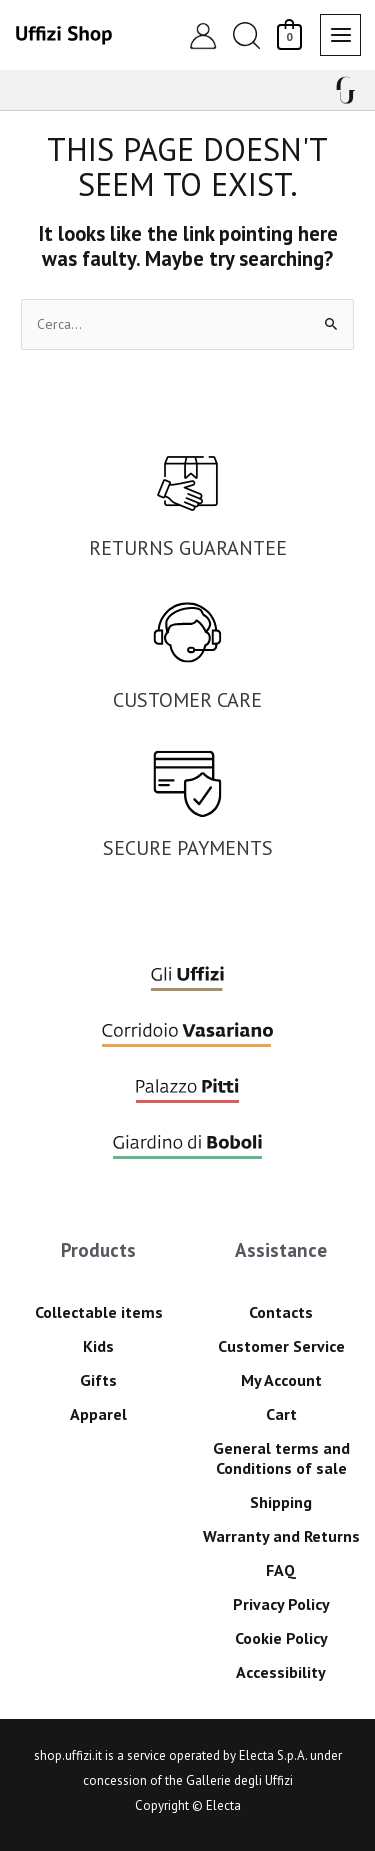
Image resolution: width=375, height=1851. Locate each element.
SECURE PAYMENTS (188, 848)
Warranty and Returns (281, 1536)
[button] (246, 35)
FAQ (281, 1570)
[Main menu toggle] (340, 34)
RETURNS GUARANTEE (188, 548)
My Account (281, 1380)
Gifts (98, 1380)
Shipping (281, 1502)
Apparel (98, 1414)
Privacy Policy (281, 1604)
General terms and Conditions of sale (281, 1458)
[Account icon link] (203, 35)
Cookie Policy (281, 1638)
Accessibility (281, 1672)
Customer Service (281, 1346)
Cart (281, 1414)
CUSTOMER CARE (187, 700)
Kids (98, 1346)
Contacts (281, 1312)
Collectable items (99, 1312)
